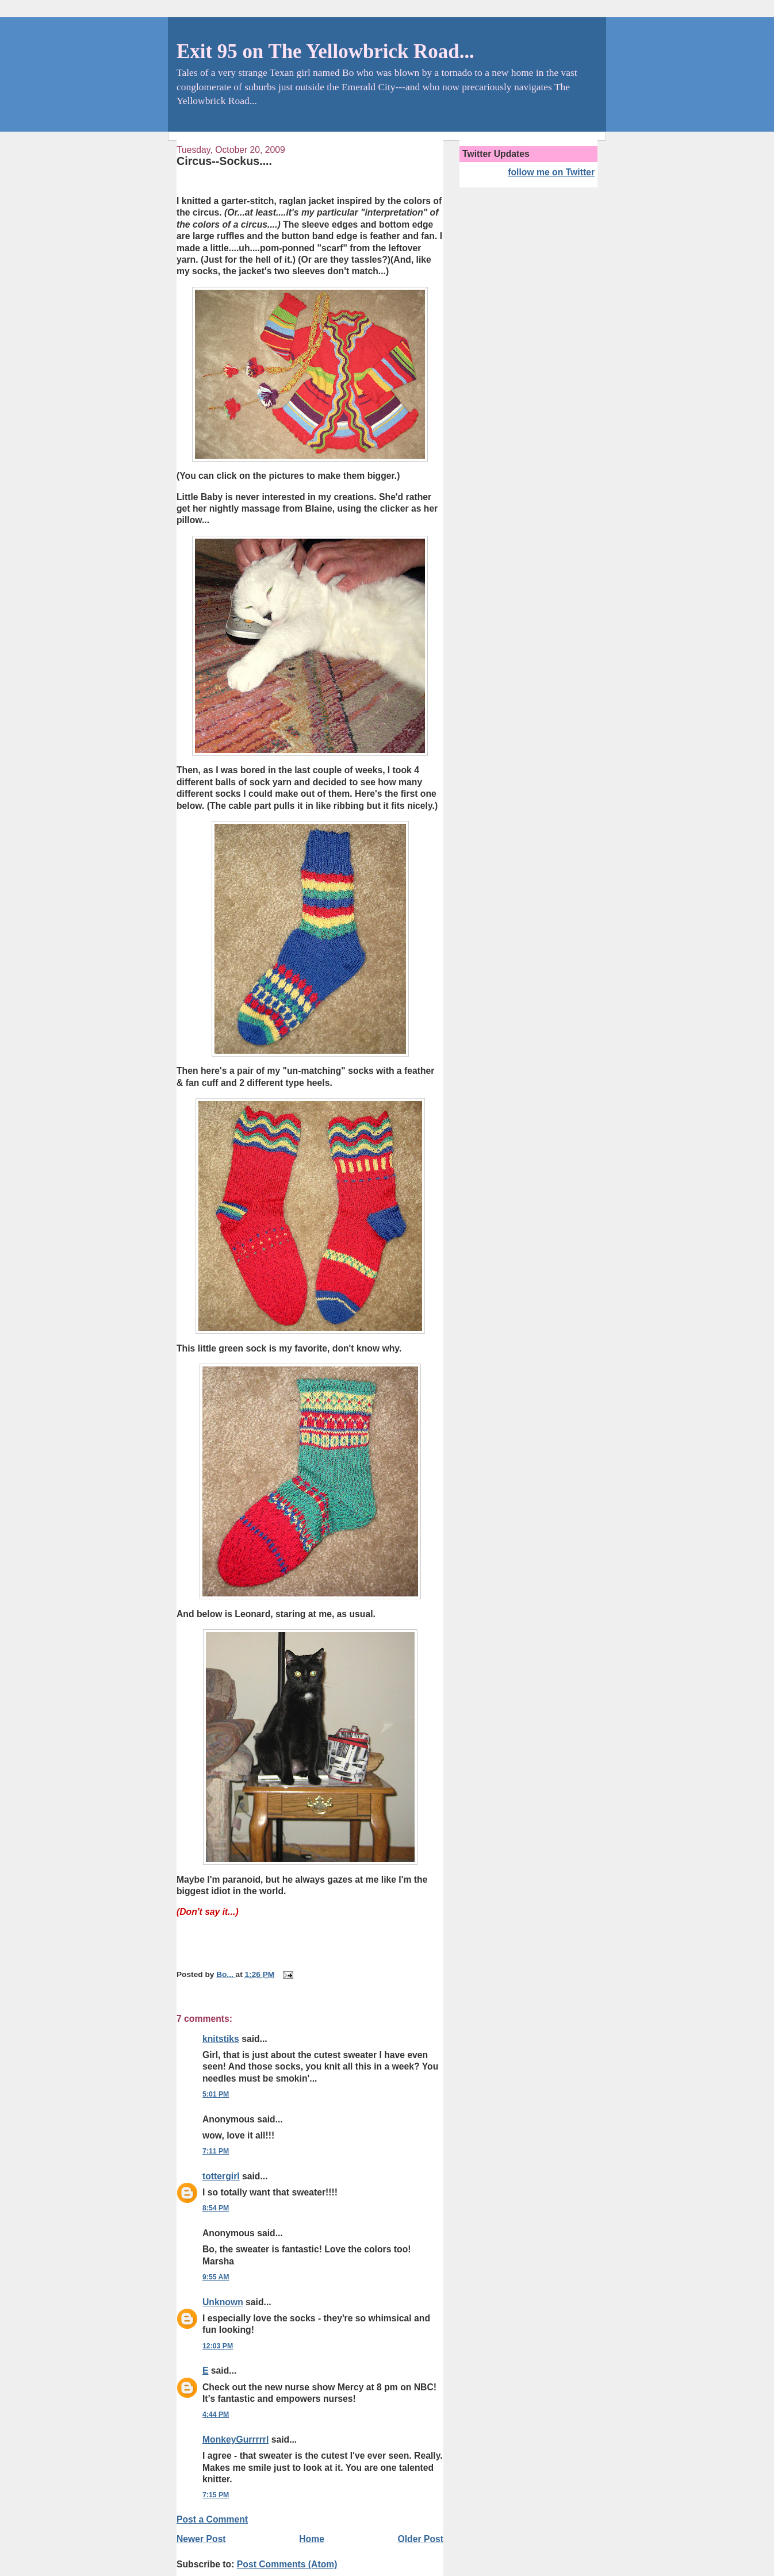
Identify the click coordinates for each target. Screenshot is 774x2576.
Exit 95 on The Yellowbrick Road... (325, 51)
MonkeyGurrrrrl (235, 2439)
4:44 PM (215, 2414)
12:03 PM (217, 2346)
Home (311, 2539)
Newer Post (201, 2539)
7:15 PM (215, 2495)
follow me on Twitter (551, 172)
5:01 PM (215, 2094)
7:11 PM (215, 2151)
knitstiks (220, 2039)
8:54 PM (215, 2208)
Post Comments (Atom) (287, 2564)
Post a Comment (212, 2519)
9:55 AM (215, 2277)
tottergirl (221, 2176)
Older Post (420, 2539)
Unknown (222, 2302)
